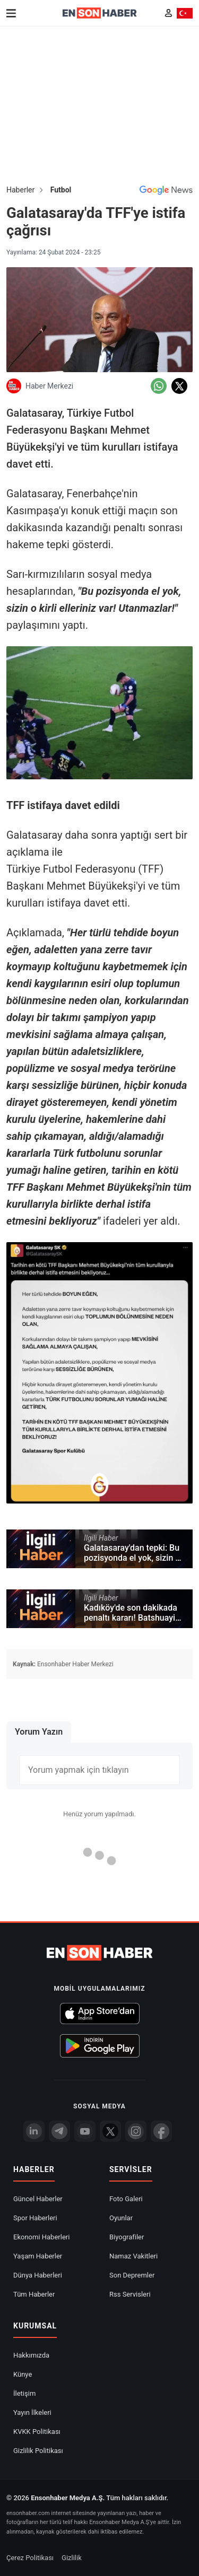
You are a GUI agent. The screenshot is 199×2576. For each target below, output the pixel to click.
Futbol (61, 190)
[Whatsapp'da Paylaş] (159, 386)
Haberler (20, 190)
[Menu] (11, 13)
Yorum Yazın (39, 1732)
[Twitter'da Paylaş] (179, 386)
